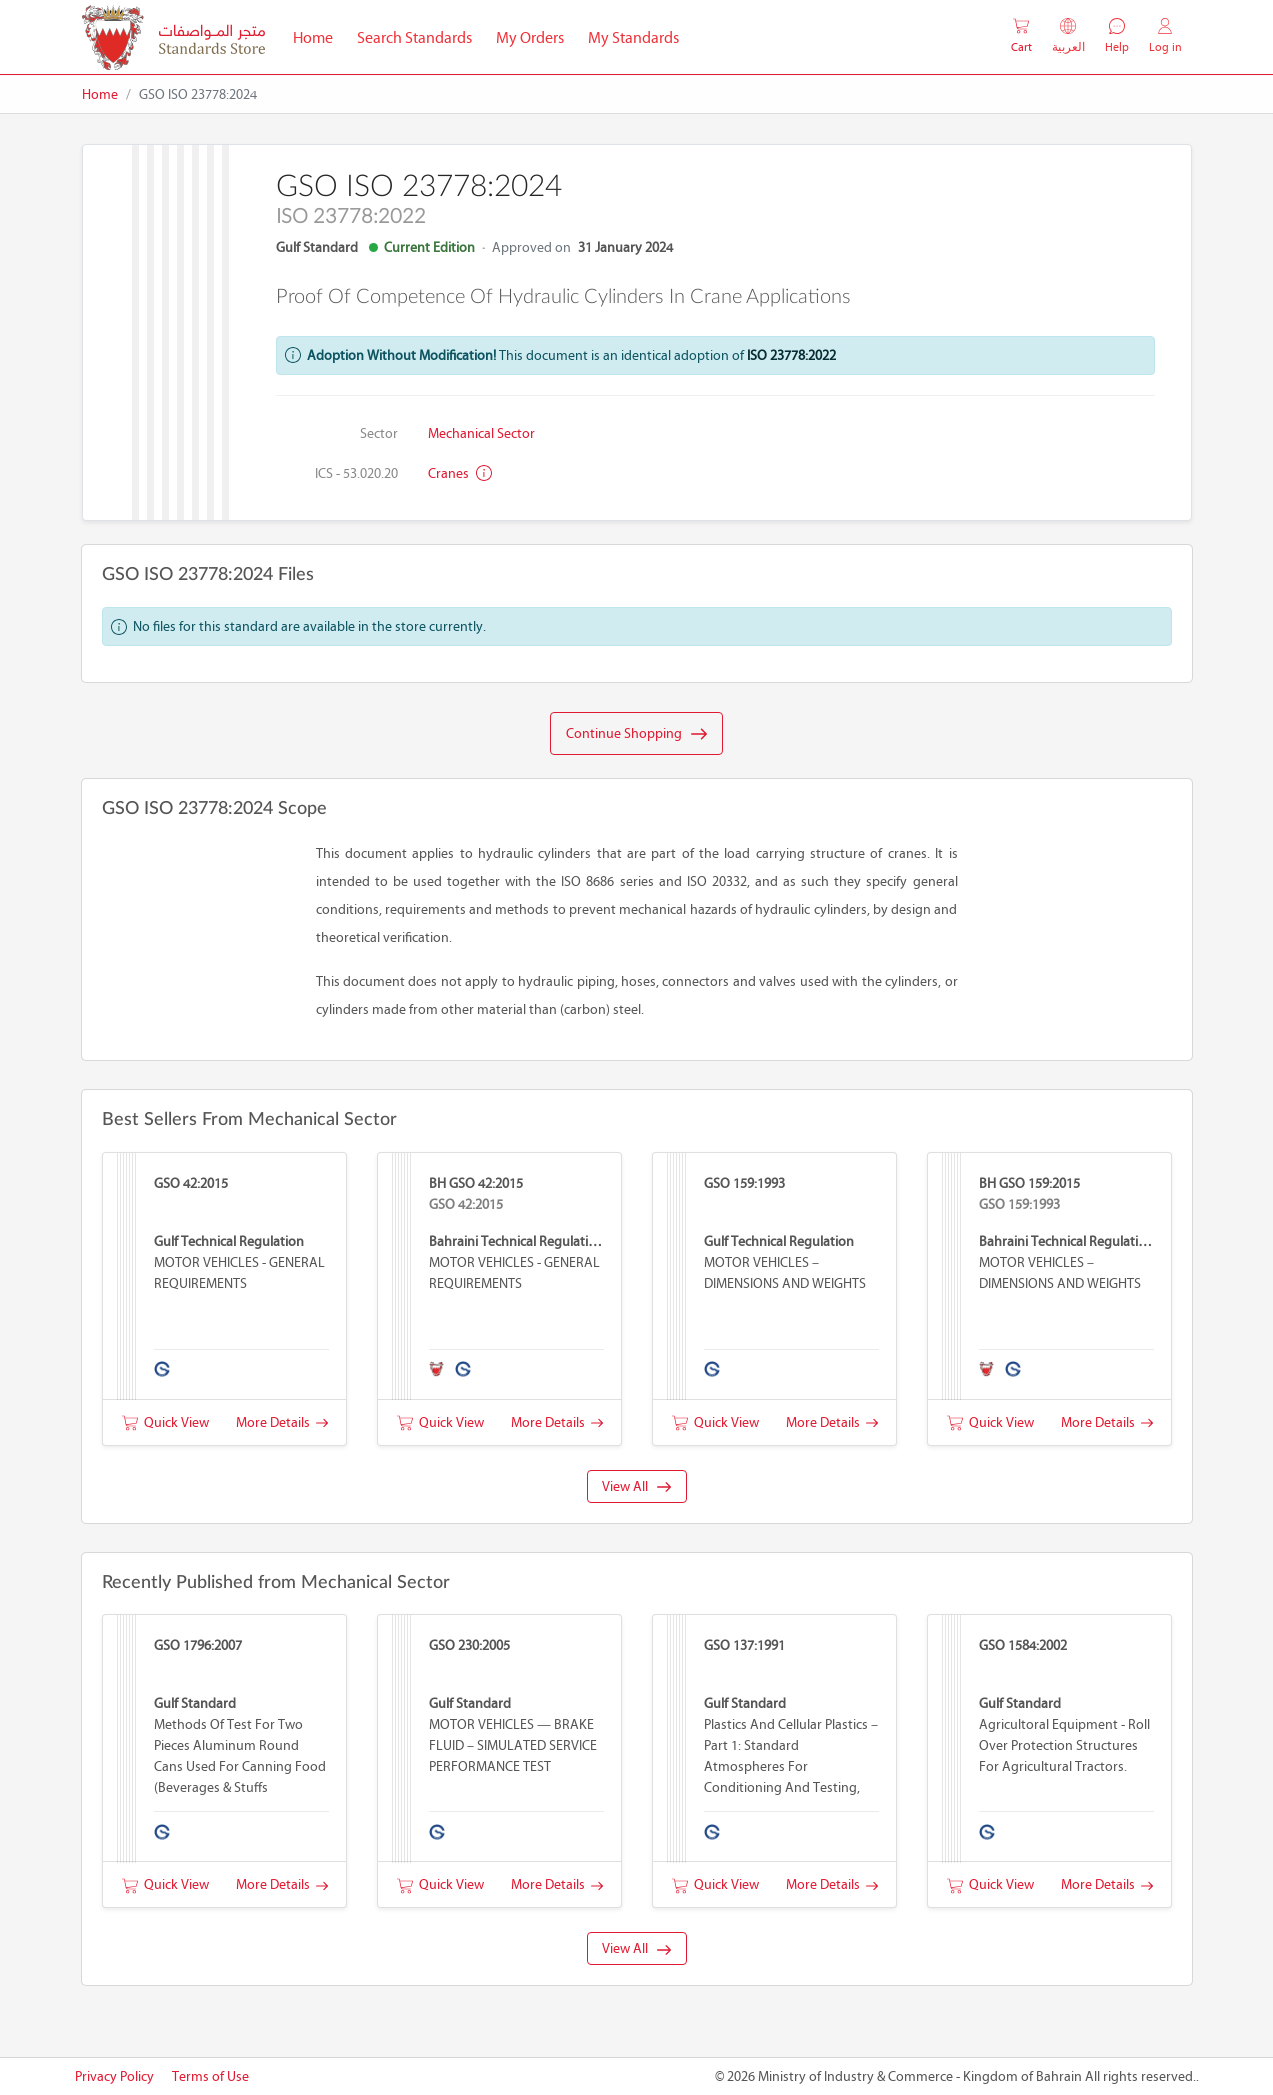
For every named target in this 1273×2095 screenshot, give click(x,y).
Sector (379, 433)
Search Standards (420, 36)
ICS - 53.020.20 (356, 473)
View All (636, 1486)
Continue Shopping (636, 734)
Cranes (460, 473)
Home (319, 36)
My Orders (530, 37)
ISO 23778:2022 (791, 355)
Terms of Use (210, 2076)
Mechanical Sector (481, 433)
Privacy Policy (114, 2076)
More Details (282, 1422)
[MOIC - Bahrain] (173, 37)
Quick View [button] (165, 1422)
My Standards (633, 37)
